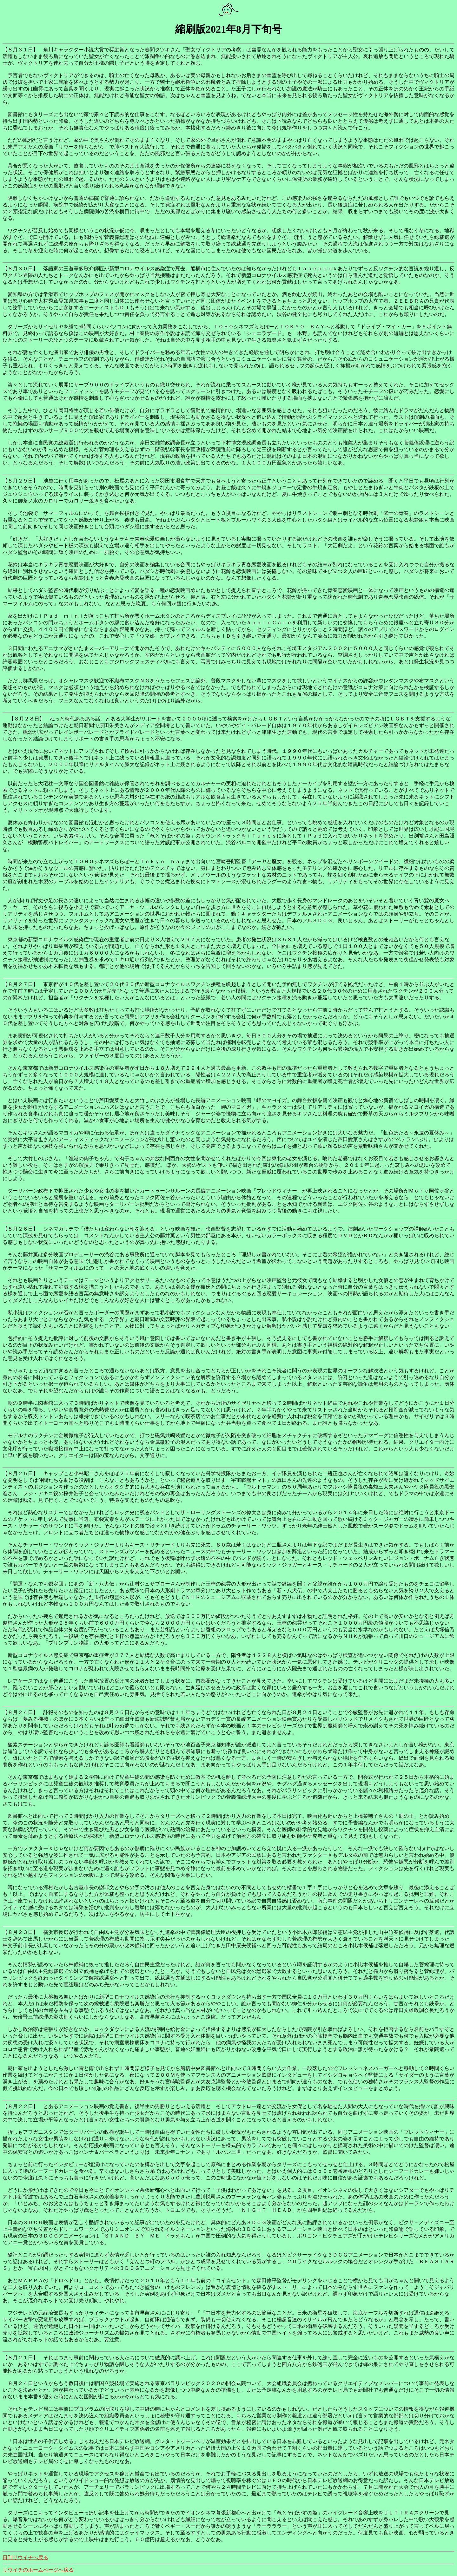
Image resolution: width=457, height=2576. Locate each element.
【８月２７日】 (20, 984)
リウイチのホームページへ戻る (38, 2570)
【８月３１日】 (20, 49)
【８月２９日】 (20, 480)
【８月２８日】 (26, 718)
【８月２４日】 (20, 1712)
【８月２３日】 (20, 1932)
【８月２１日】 (20, 2357)
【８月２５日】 (20, 1473)
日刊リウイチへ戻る (25, 2557)
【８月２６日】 (20, 1229)
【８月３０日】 (20, 268)
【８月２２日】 (20, 2106)
